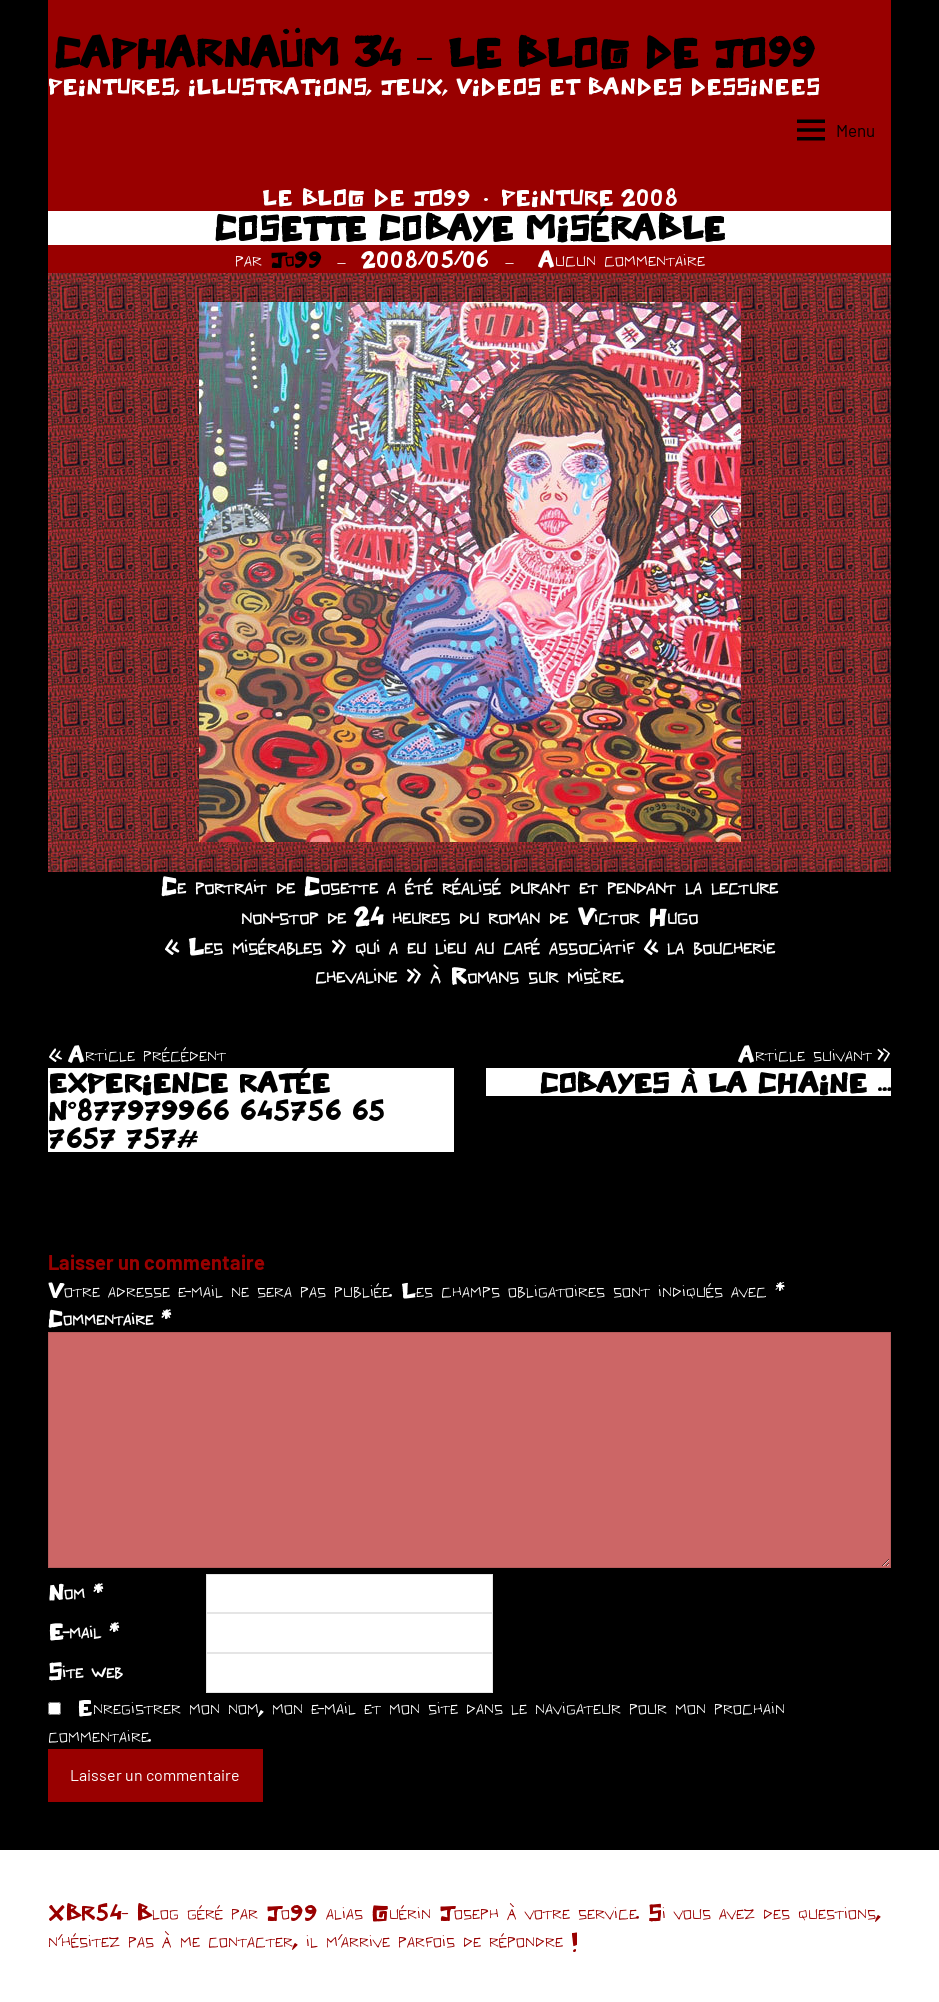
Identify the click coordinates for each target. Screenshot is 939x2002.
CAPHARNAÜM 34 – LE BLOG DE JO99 (433, 52)
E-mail (83, 1631)
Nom (75, 1592)
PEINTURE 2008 (589, 197)
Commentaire (109, 1318)
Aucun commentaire (621, 259)
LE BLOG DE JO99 (366, 197)
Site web (85, 1671)
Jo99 (296, 259)
